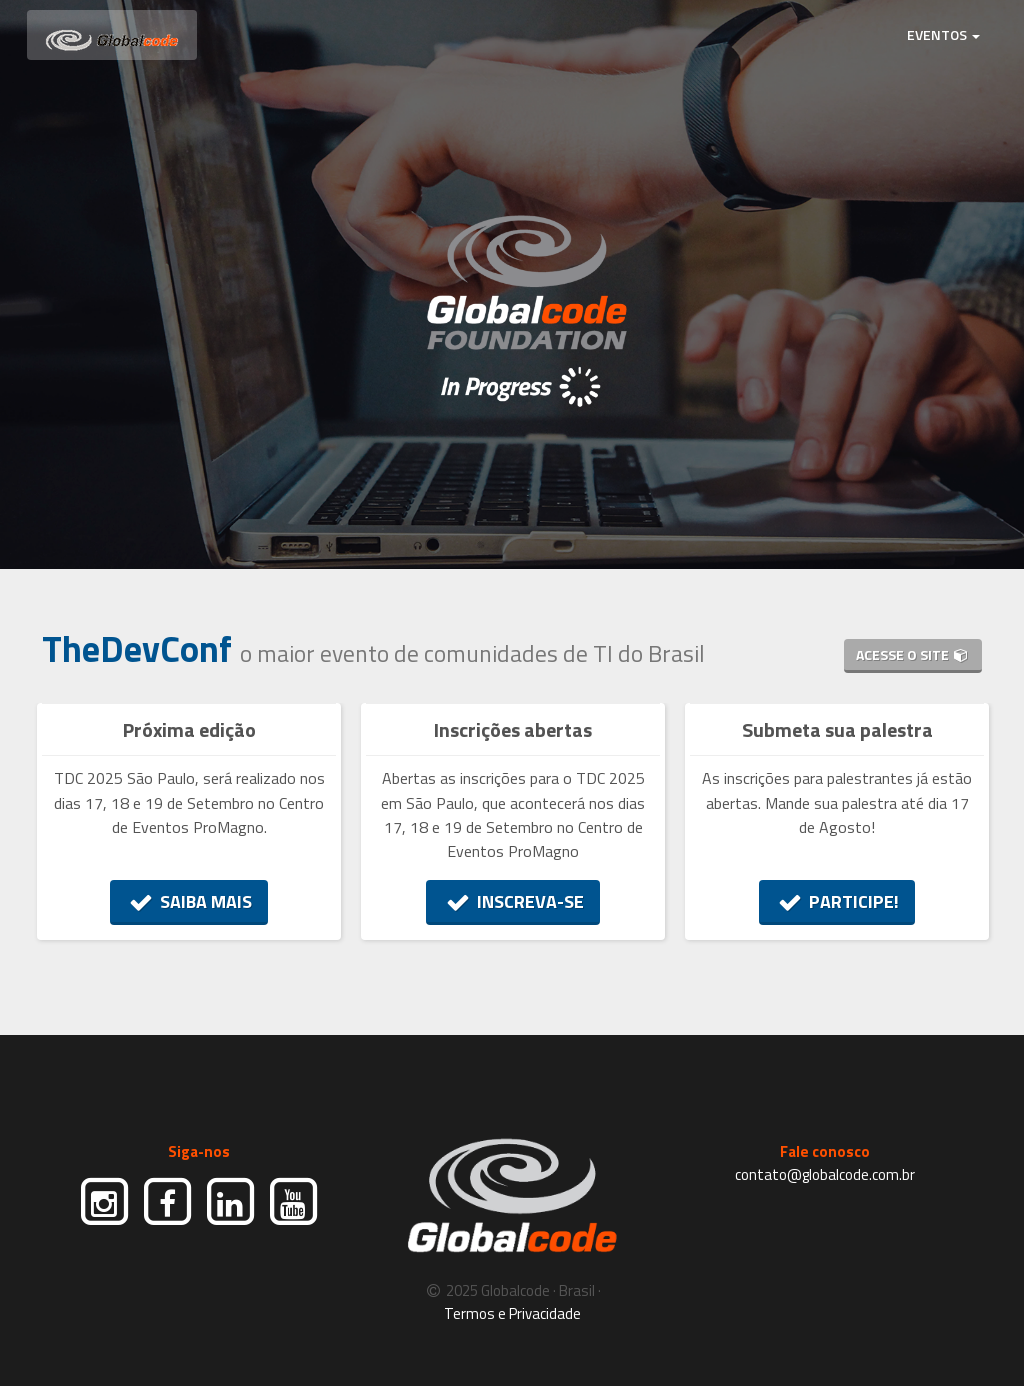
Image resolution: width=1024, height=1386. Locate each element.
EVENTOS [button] (943, 34)
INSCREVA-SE (513, 901)
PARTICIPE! (837, 901)
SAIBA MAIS (189, 901)
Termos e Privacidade (512, 1313)
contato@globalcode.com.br (825, 1174)
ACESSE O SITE (913, 654)
